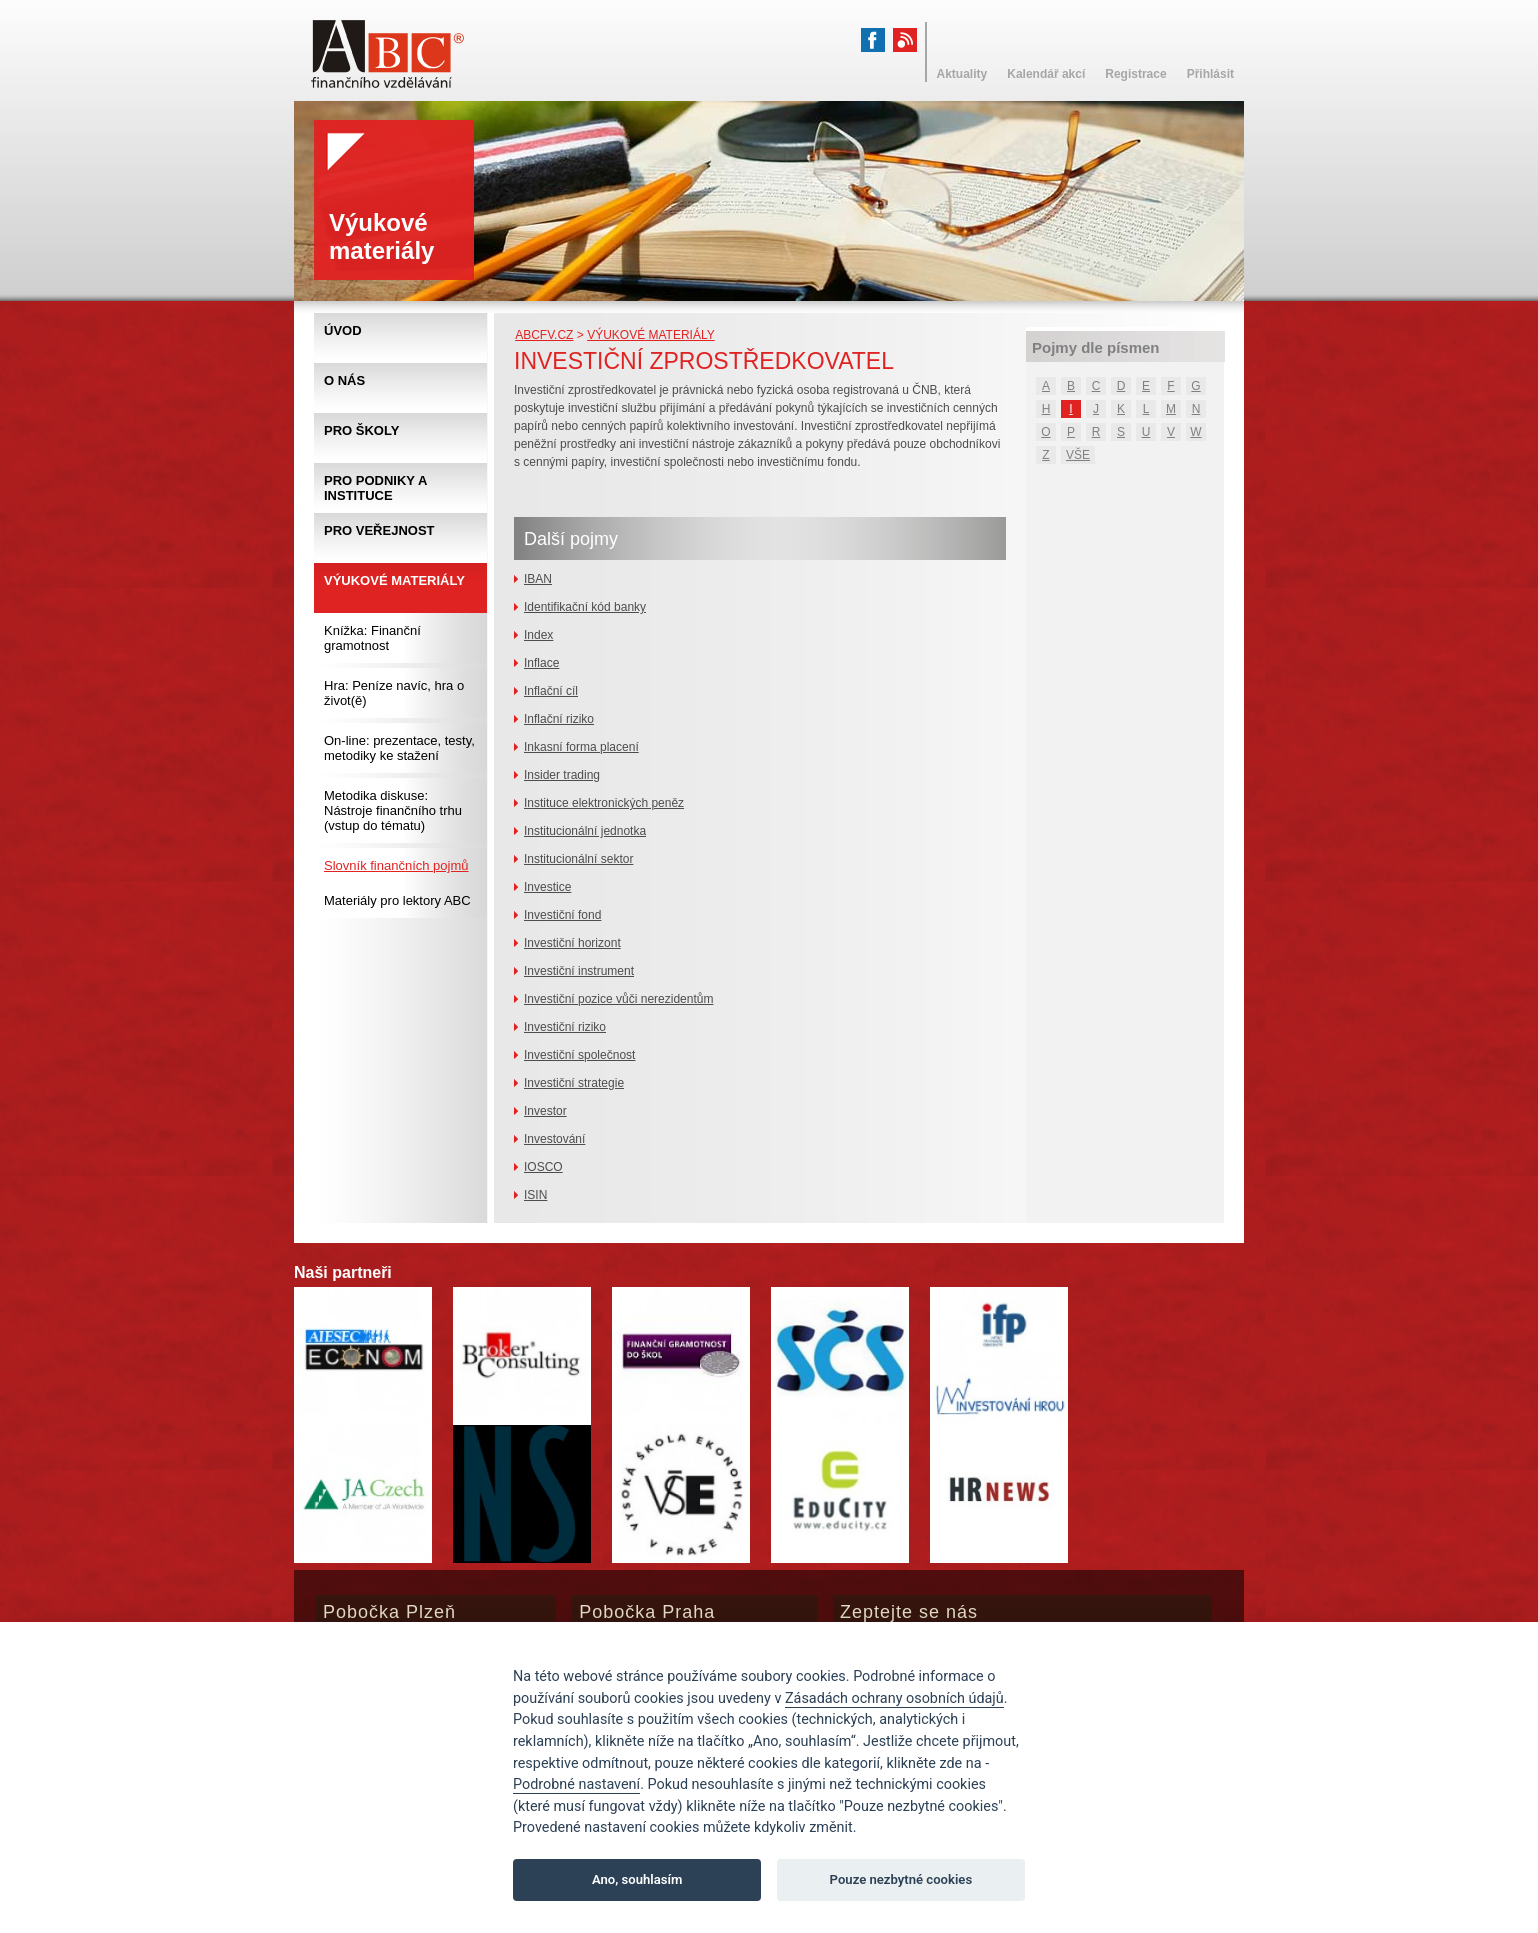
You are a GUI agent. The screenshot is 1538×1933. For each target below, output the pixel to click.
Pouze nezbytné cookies (901, 1879)
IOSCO (543, 1167)
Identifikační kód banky (585, 607)
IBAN (538, 579)
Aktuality (962, 74)
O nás (344, 380)
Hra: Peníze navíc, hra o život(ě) (394, 693)
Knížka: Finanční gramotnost (372, 638)
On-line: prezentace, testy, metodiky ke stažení (399, 748)
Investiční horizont (572, 943)
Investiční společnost (579, 1055)
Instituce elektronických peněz (604, 803)
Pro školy (361, 430)
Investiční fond (562, 915)
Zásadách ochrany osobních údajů (894, 1698)
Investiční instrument (579, 971)
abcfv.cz (544, 335)
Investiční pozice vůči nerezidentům (618, 999)
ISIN (535, 1195)
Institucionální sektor (578, 859)
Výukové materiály (651, 335)
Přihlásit (1210, 74)
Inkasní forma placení (581, 747)
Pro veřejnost (379, 530)
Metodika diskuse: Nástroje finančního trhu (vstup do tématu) (393, 810)
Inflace (541, 663)
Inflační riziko (559, 719)
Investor (545, 1111)
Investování (554, 1139)
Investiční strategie (574, 1083)
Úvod (343, 330)
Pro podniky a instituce (375, 488)
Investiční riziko (565, 1027)
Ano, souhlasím (637, 1879)
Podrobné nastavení (576, 1784)
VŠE (1078, 455)
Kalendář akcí (1046, 74)
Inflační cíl (551, 691)
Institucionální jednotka (585, 831)
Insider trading (562, 775)
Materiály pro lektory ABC (397, 900)
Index (538, 635)
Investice (547, 887)
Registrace (1135, 74)
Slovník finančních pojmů (396, 865)
